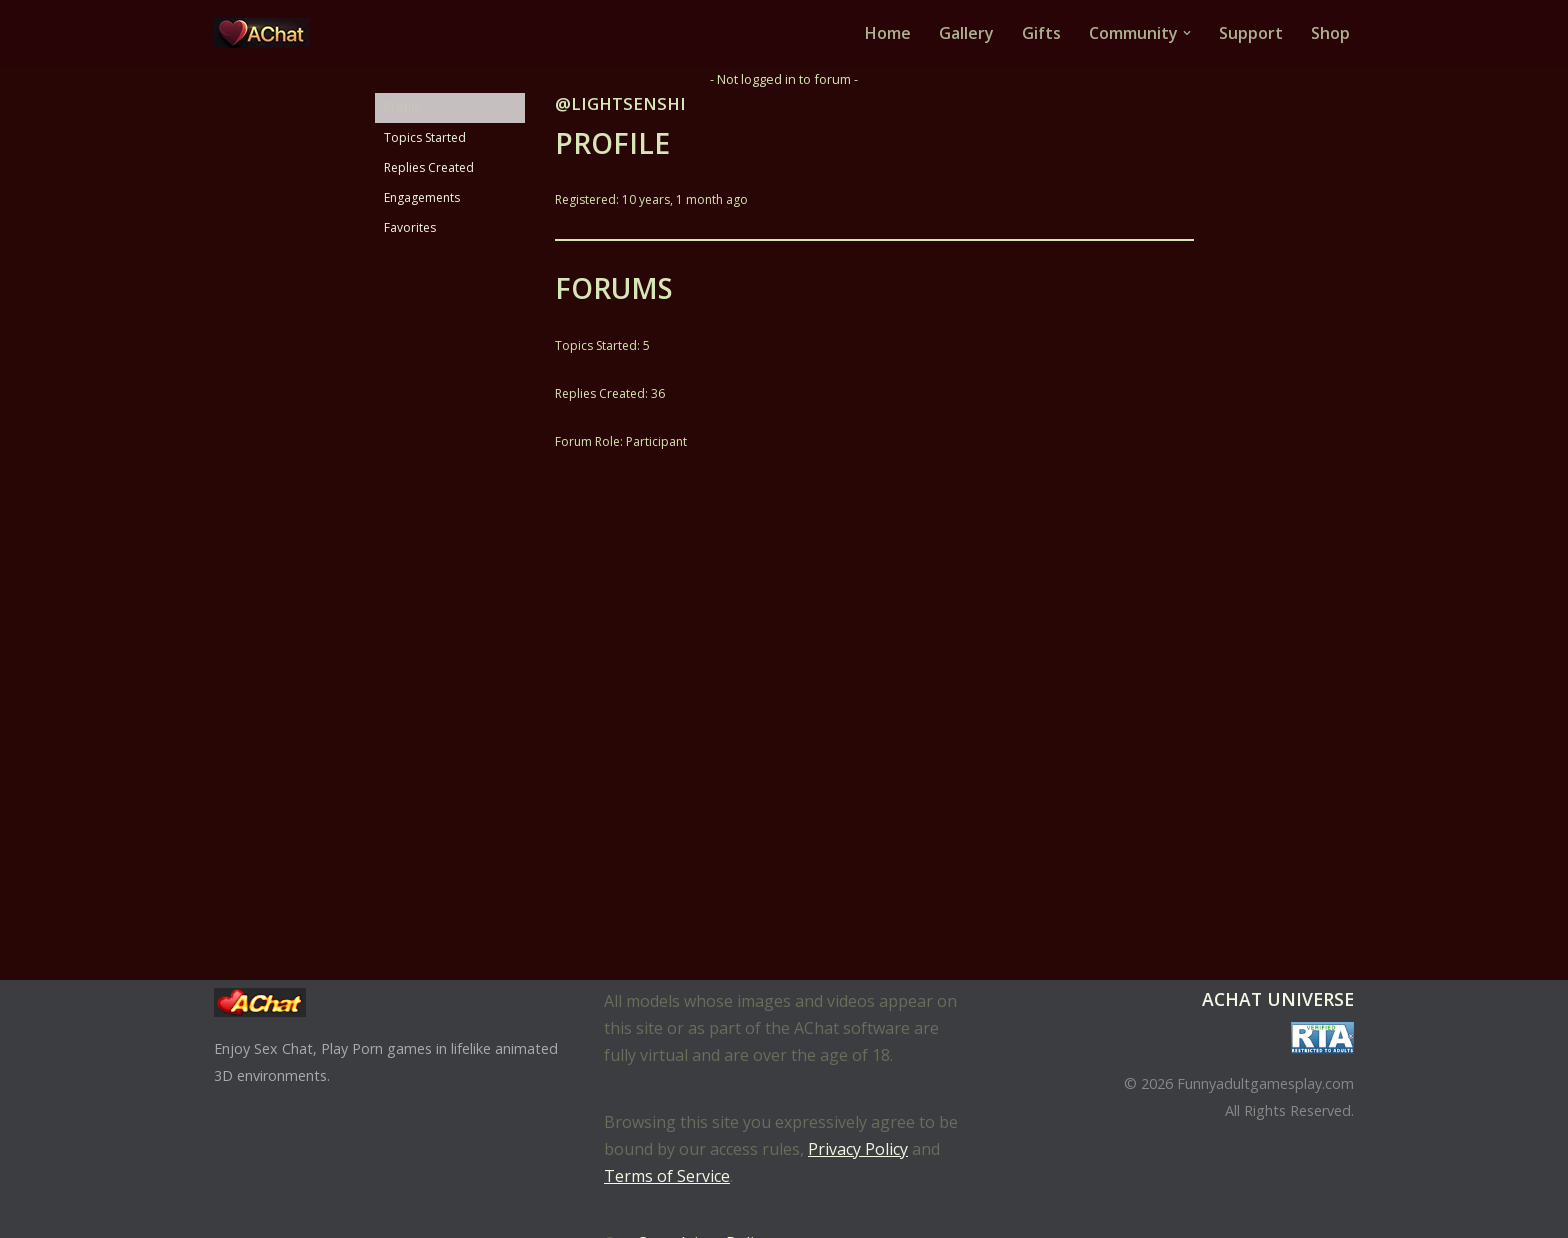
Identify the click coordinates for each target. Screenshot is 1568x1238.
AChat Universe (1278, 999)
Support (1251, 33)
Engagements (422, 197)
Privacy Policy (858, 1149)
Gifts (1041, 33)
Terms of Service (667, 1176)
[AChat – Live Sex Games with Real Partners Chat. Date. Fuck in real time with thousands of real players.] (267, 33)
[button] (1187, 33)
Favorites (410, 227)
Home (888, 33)
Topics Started (425, 137)
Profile (402, 107)
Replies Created (429, 167)
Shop (1330, 33)
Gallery (966, 33)
